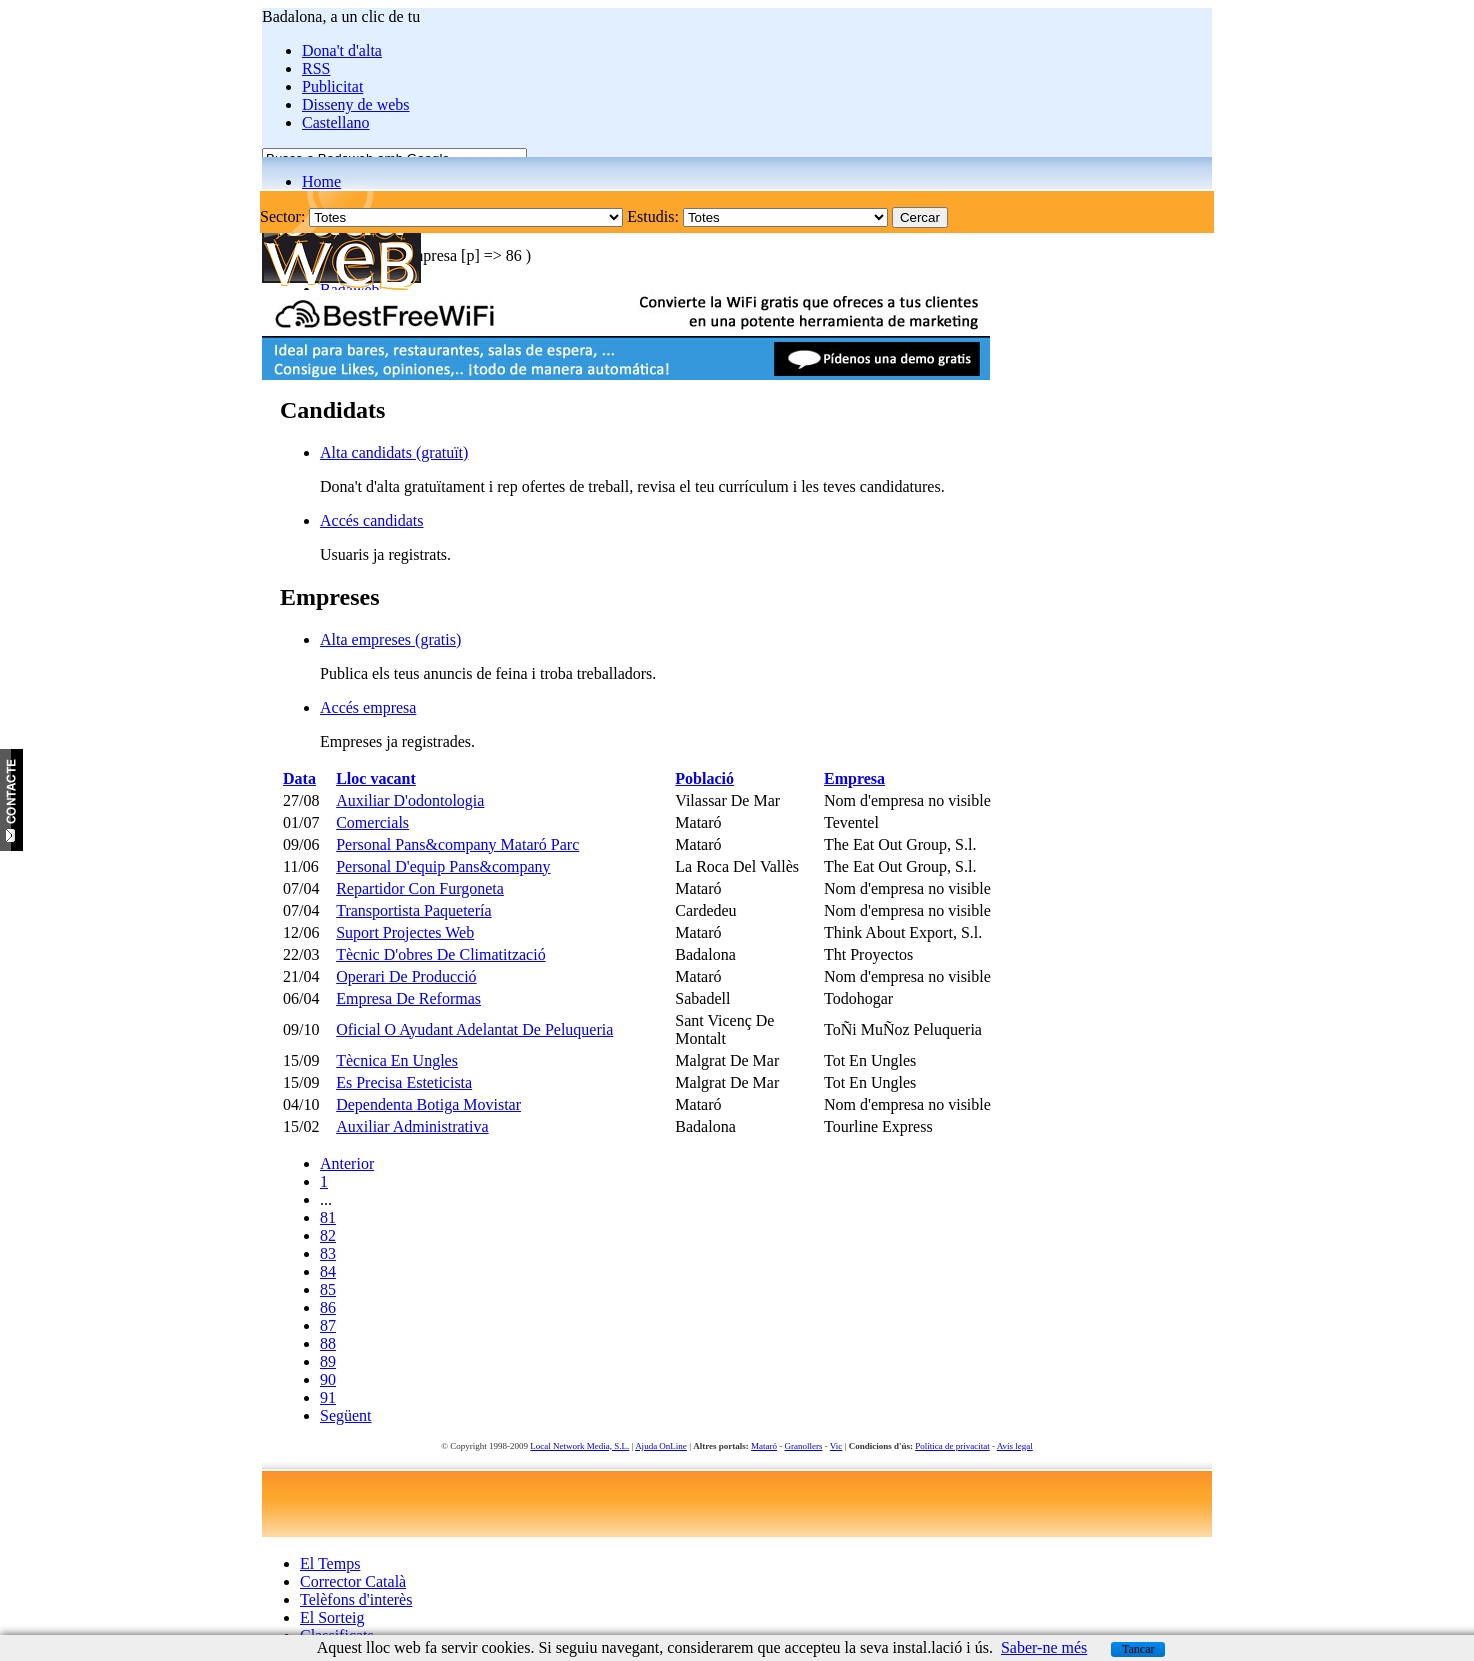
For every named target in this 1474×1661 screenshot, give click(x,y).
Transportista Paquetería (413, 910)
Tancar (1138, 1649)
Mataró (764, 1446)
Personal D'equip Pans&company (443, 866)
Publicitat (332, 86)
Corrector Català (353, 1581)
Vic (836, 1446)
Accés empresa (368, 707)
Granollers (804, 1446)
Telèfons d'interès (356, 1599)
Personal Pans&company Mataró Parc (457, 844)
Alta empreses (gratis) (390, 639)
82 (328, 1235)
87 (328, 1325)
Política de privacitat (952, 1446)
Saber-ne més (1044, 1647)
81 (328, 1217)
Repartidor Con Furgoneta (420, 888)
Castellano (336, 122)
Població (704, 778)
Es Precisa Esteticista (404, 1082)
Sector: (282, 216)
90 (328, 1379)
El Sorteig (332, 1617)
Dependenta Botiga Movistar (428, 1104)
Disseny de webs (356, 104)
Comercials (372, 822)
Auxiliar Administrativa (412, 1126)
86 (328, 1307)
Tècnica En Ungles (397, 1060)
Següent (346, 1415)
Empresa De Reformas (408, 998)
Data (299, 778)
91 (328, 1397)
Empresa (854, 778)
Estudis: (653, 216)
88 (328, 1343)
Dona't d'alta (342, 50)
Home (321, 181)
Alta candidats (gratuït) (394, 452)
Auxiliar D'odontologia (410, 800)
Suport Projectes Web (405, 932)
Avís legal (1015, 1446)
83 (328, 1253)
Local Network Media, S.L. (579, 1446)
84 (328, 1271)
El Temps (330, 1563)
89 (328, 1361)
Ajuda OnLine (661, 1446)
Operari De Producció (406, 976)
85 (328, 1289)
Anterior (347, 1163)
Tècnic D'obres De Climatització (440, 954)
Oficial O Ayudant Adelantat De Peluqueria (474, 1029)
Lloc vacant (376, 778)
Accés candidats (372, 520)
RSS (316, 68)
